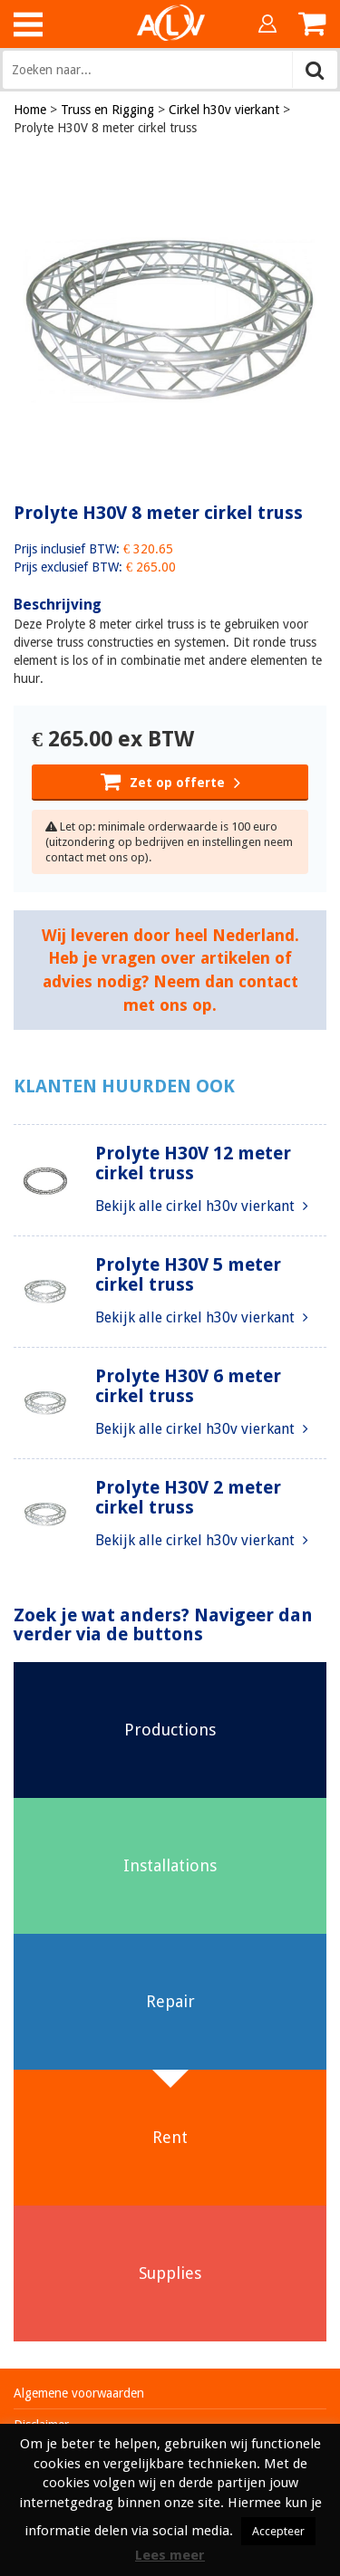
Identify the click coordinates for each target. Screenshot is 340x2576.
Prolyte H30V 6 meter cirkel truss (188, 1386)
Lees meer (170, 2555)
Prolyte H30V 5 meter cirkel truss (188, 1274)
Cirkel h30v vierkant (224, 109)
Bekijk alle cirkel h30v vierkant (201, 1206)
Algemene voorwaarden (79, 2393)
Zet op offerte (170, 781)
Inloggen (267, 23)
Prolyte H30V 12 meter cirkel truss (193, 1163)
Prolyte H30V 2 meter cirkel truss (188, 1497)
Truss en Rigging (107, 109)
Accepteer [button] (278, 2531)
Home (30, 109)
